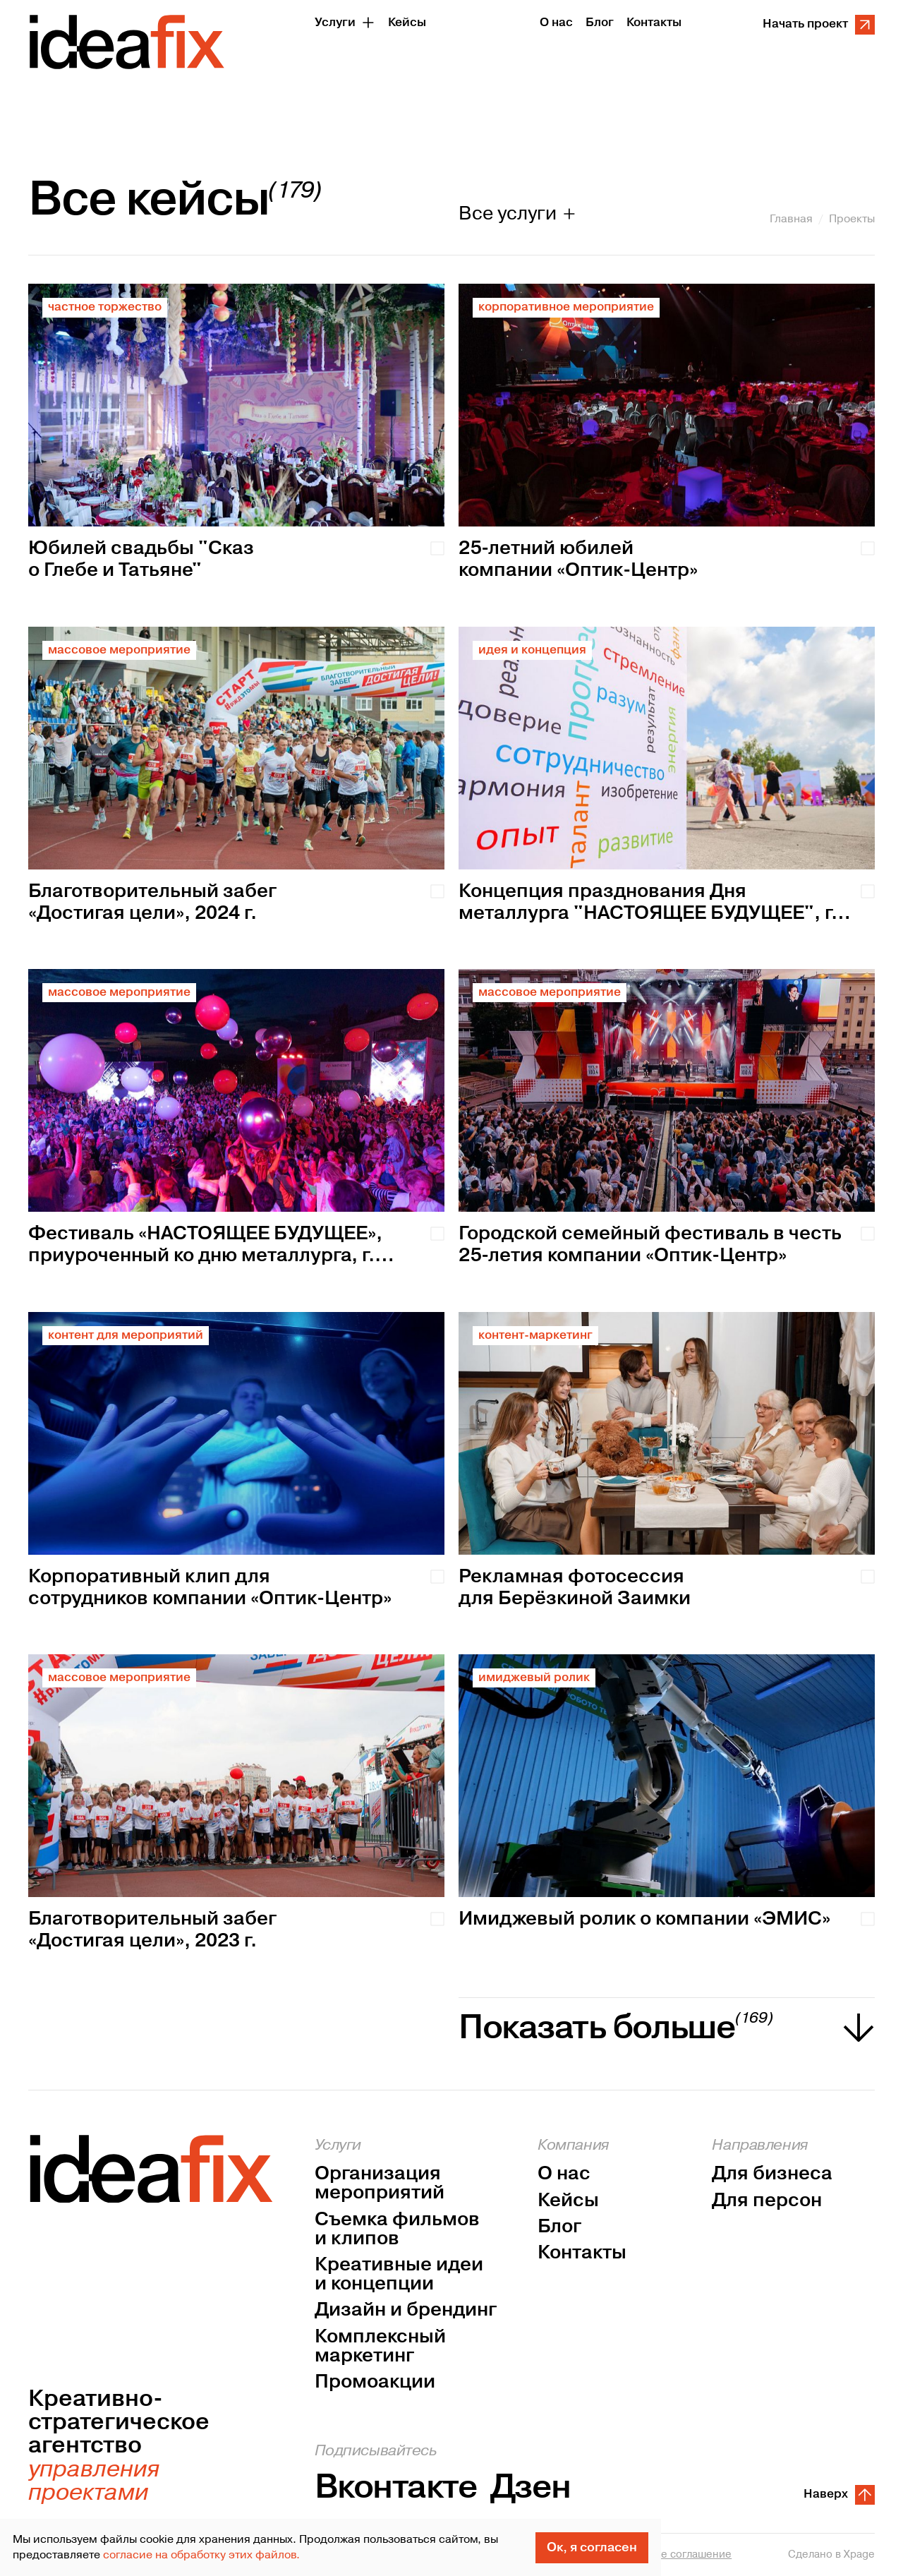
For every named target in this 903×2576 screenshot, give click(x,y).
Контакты (582, 2253)
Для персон (767, 2200)
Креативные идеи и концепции (399, 2275)
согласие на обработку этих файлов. (201, 2555)
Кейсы (568, 2200)
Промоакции (375, 2382)
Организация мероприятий (379, 2184)
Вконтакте (396, 2487)
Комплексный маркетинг (380, 2347)
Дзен (530, 2487)
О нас (564, 2174)
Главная (791, 219)
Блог (559, 2227)
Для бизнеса (772, 2174)
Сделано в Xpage (831, 2555)
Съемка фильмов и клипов (397, 2229)
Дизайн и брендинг (406, 2310)
